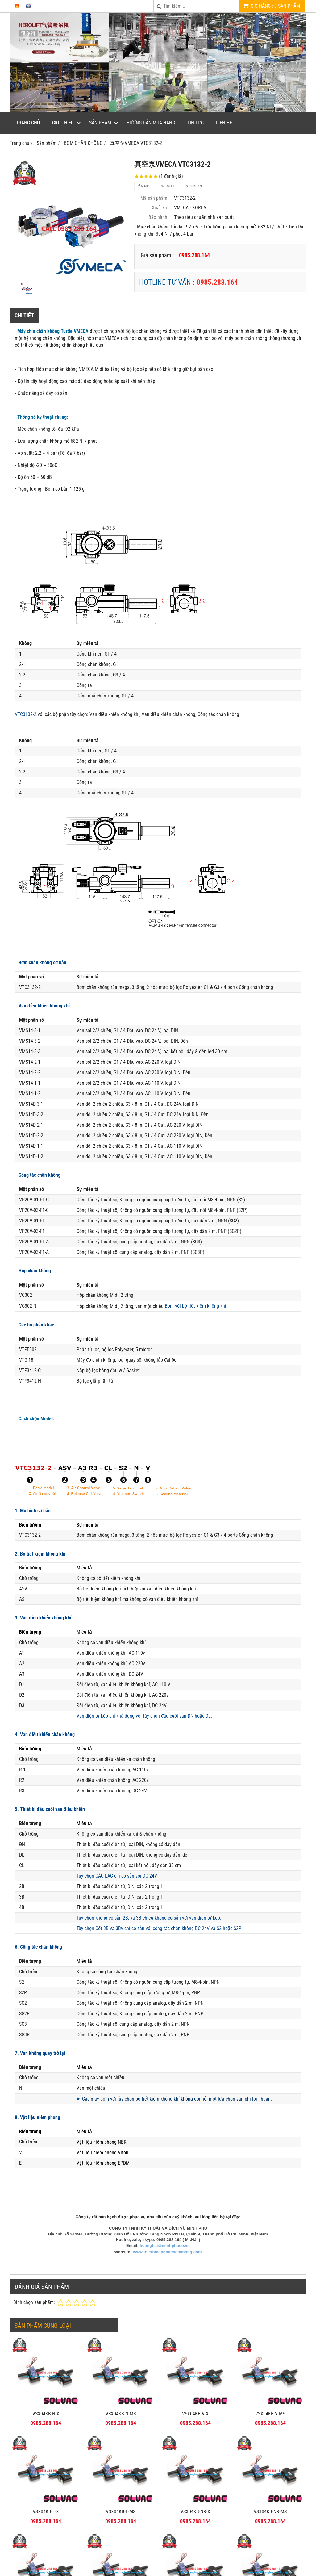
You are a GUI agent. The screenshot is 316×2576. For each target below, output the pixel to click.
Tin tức (195, 123)
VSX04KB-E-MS (120, 2512)
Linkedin (193, 186)
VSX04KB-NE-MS (270, 2538)
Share (144, 186)
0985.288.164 (217, 282)
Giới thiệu (63, 123)
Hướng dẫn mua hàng (151, 123)
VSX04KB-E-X (46, 2512)
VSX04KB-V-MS (270, 2414)
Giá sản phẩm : (157, 255)
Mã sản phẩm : (155, 198)
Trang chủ (28, 123)
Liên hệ (224, 123)
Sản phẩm (100, 123)
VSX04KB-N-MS (121, 2414)
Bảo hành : (159, 217)
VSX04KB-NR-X (195, 2512)
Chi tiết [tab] (24, 315)
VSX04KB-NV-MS (120, 2538)
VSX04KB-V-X (195, 2414)
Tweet (167, 186)
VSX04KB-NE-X (195, 2538)
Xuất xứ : (161, 208)
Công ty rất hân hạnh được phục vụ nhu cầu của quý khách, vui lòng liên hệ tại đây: (157, 2216)
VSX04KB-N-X (45, 2414)
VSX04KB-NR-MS (270, 2440)
